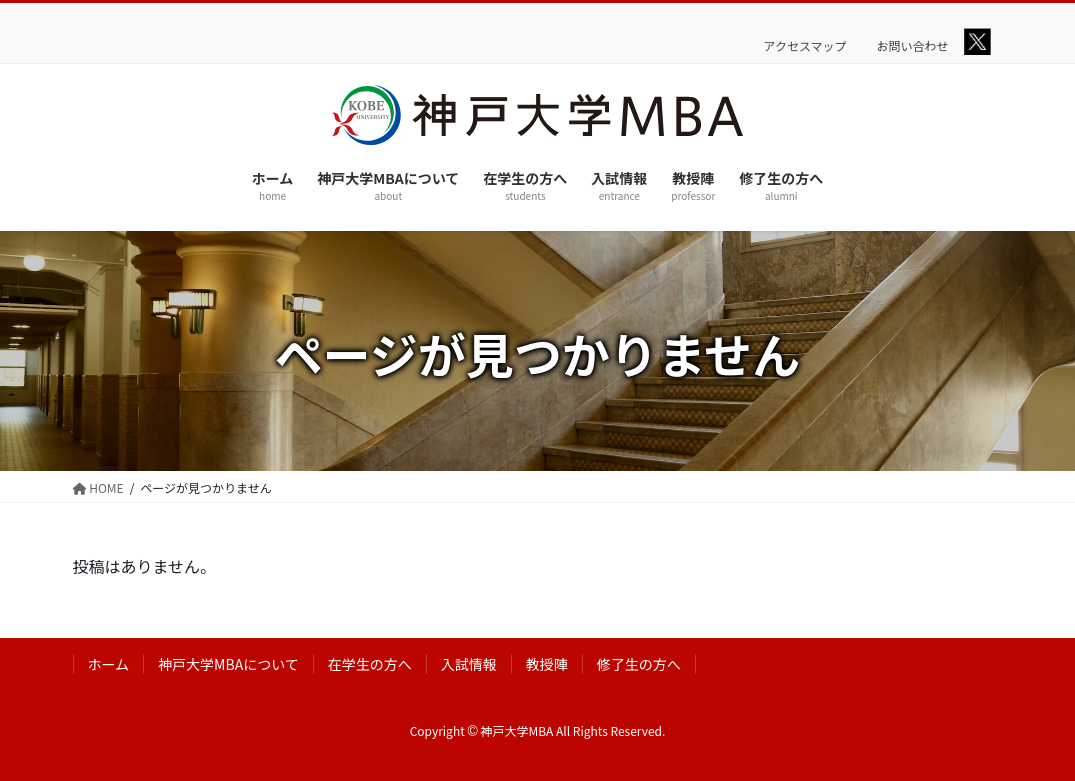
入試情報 (469, 664)
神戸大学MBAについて (228, 664)
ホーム (109, 664)
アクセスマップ (805, 46)
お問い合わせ (913, 46)
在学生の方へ (370, 664)
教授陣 (547, 664)
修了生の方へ (639, 664)
